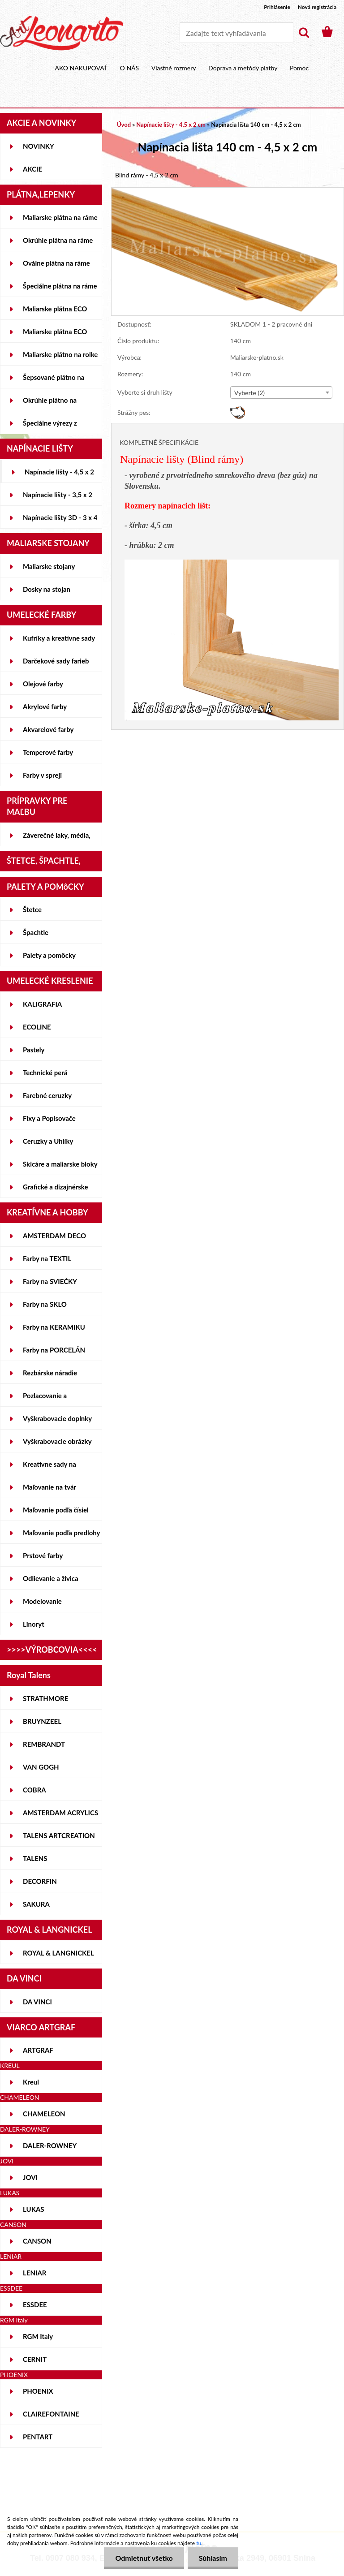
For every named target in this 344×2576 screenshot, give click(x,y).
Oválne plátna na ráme (56, 263)
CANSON (37, 2241)
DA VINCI (37, 2002)
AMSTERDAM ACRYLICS (60, 1813)
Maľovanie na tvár (49, 1487)
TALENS (35, 1858)
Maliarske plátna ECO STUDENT (55, 312)
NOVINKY (38, 146)
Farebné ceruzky (47, 1095)
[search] (303, 32)
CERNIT (35, 2359)
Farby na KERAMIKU (54, 1327)
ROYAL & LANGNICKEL (58, 1953)
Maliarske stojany (49, 566)
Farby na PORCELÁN (54, 1350)
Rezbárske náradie (50, 1373)
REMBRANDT (44, 1744)
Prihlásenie (277, 7)
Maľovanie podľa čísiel (56, 1510)
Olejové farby (43, 684)
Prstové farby (43, 1555)
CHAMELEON (44, 2114)
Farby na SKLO (45, 1304)
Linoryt (33, 1624)
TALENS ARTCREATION (59, 1835)
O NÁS (129, 68)
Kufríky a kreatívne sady (59, 638)
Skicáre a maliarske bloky (60, 1164)
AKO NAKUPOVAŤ (81, 68)
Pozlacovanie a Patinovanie (45, 1399)
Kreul (31, 2082)
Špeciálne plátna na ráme (60, 286)
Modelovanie (42, 1601)
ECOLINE (37, 1027)
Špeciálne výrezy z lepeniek (50, 426)
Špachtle (35, 932)
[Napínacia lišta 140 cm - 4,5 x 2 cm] (228, 192)
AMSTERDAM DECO (54, 1236)
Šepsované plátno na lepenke (53, 380)
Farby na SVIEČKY (50, 1281)
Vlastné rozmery (173, 68)
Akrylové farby (45, 706)
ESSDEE (35, 2304)
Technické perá (45, 1072)
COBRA (34, 1790)
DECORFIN (40, 1881)
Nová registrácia (317, 7)
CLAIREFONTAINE (51, 2414)
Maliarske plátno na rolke (60, 354)
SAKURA (36, 1904)
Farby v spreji (42, 775)
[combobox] (281, 392)
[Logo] (61, 33)
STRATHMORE (45, 1698)
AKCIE (32, 169)
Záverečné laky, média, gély (56, 838)
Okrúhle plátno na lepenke (50, 403)
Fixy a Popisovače (49, 1118)
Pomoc (299, 68)
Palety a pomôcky (49, 955)
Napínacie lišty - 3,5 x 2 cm (57, 498)
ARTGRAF (38, 2050)
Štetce (32, 909)
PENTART (37, 2437)
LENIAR (35, 2273)
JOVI (30, 2177)
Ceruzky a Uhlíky (48, 1141)
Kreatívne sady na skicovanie (49, 1467)
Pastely (33, 1050)
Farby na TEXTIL (47, 1258)
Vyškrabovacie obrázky (57, 1441)
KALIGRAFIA (42, 1004)
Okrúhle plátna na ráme (58, 240)
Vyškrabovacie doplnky (57, 1418)
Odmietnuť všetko (143, 2558)
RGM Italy (38, 2336)
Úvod (124, 124)
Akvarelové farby (48, 729)
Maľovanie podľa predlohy (61, 1533)
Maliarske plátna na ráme (60, 217)
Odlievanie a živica (50, 1578)
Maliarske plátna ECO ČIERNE (55, 335)
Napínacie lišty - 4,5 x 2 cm (59, 475)
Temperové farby (48, 752)
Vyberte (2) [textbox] (249, 392)
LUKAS (33, 2209)
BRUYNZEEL (42, 1721)
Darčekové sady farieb (56, 661)
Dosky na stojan (46, 589)
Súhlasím (213, 2558)
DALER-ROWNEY (50, 2145)
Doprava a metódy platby (242, 68)
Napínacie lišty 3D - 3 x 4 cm (60, 521)
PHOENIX (38, 2391)
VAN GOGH (41, 1767)
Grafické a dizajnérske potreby (55, 1190)
